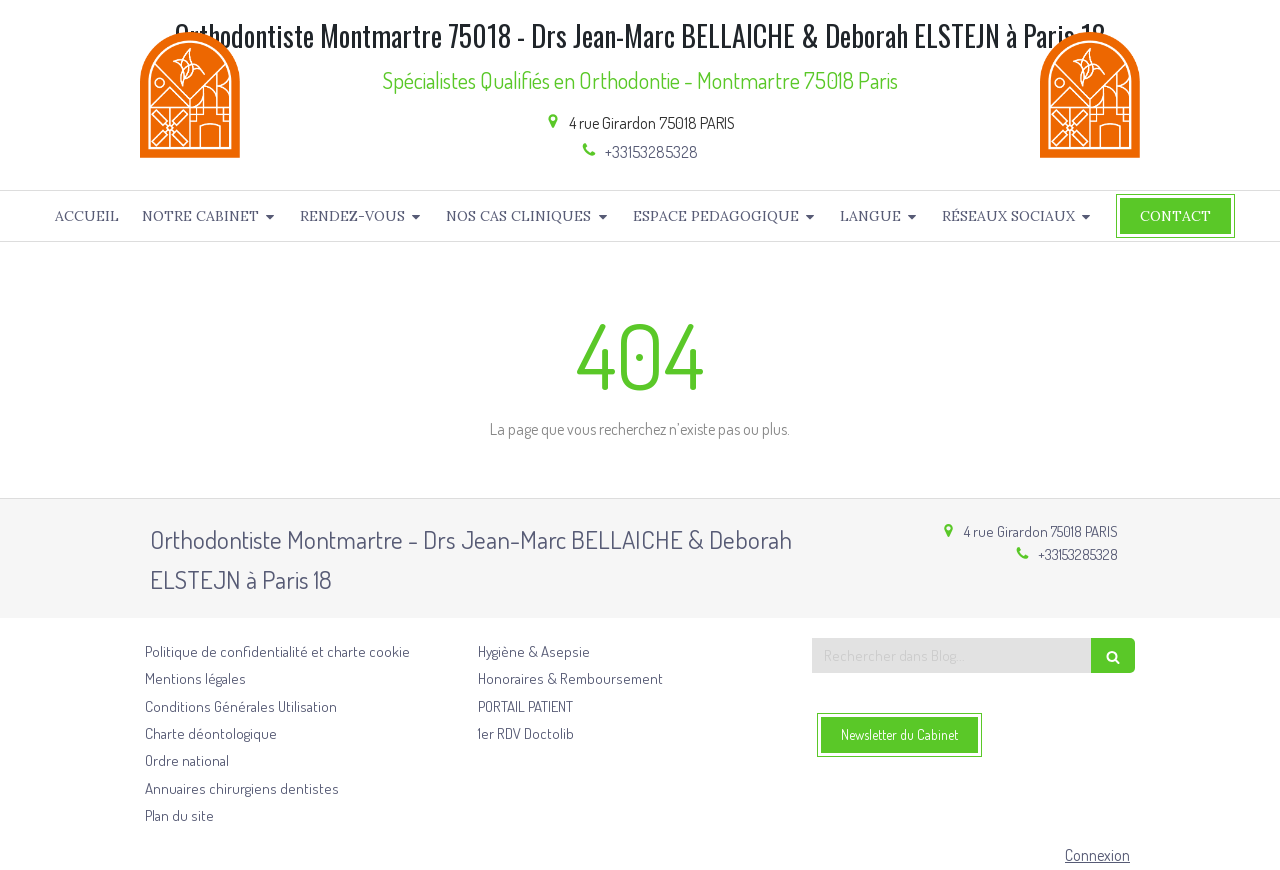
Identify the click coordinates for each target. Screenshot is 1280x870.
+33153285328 (651, 152)
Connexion (1097, 855)
